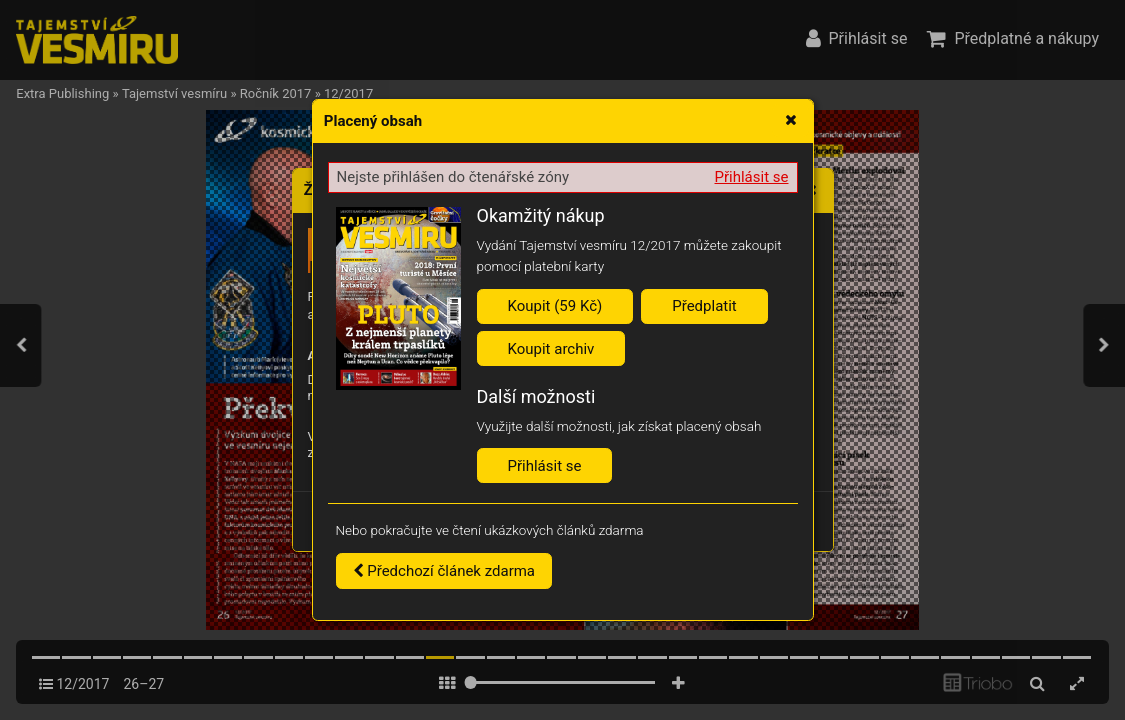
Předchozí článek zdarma (444, 571)
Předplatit (704, 306)
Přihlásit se (752, 177)
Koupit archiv (551, 349)
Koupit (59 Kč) (555, 306)
